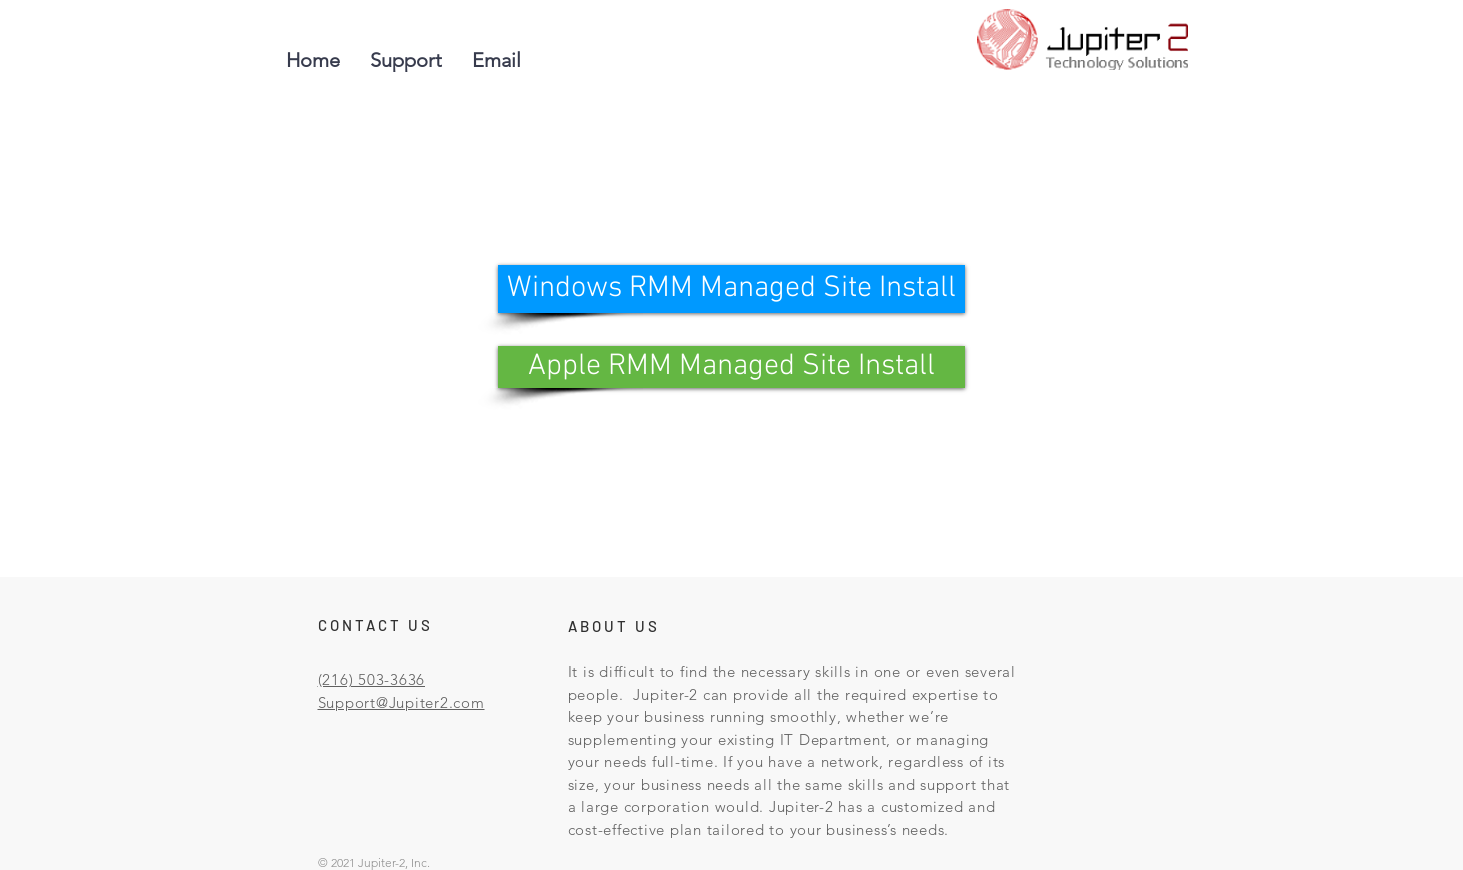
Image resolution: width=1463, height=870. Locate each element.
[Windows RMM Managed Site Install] (731, 289)
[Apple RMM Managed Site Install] (731, 367)
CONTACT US (375, 625)
